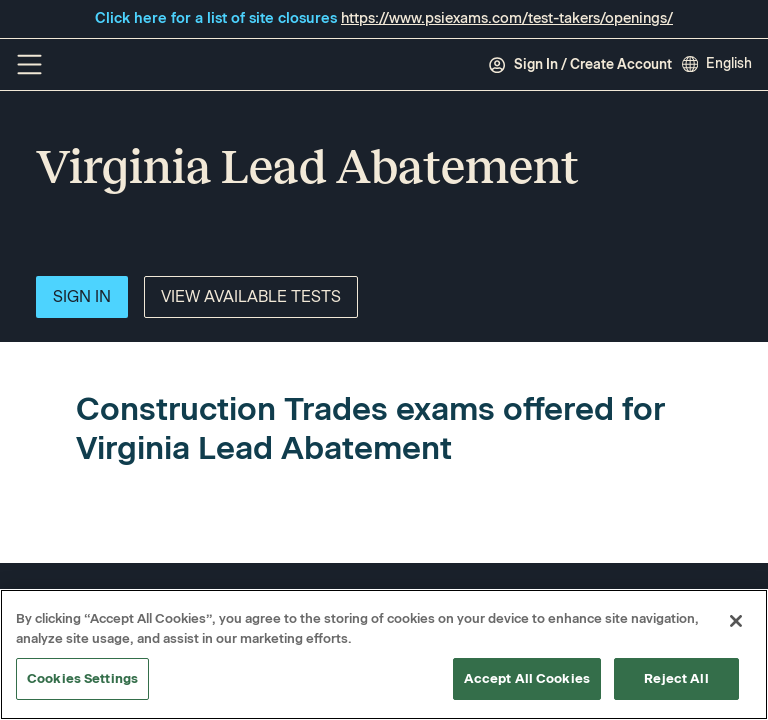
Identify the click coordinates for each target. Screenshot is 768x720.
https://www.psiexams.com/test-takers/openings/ (507, 18)
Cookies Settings (82, 678)
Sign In (82, 296)
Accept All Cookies (527, 678)
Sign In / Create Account (580, 65)
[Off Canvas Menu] (29, 64)
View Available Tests (251, 296)
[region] (384, 654)
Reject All (676, 678)
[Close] (736, 621)
